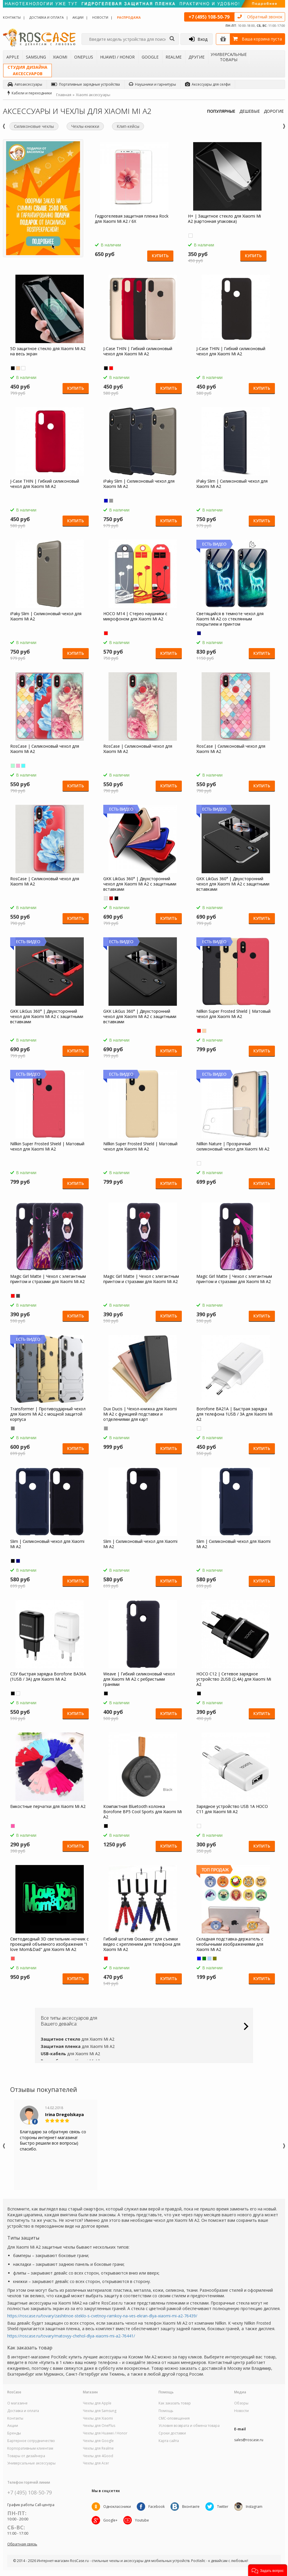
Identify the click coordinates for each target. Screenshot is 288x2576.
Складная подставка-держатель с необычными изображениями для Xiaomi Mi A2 (229, 1944)
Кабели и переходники (30, 93)
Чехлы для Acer (96, 2463)
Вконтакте (191, 2506)
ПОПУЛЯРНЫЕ (221, 111)
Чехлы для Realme (98, 2448)
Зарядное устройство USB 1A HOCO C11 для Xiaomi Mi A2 (232, 1809)
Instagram (254, 2506)
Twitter (222, 2506)
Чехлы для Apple (97, 2403)
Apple (12, 57)
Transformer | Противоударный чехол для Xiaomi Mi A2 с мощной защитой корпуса (48, 1414)
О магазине (17, 2403)
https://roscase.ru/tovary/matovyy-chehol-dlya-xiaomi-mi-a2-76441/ (71, 2336)
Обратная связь (22, 2544)
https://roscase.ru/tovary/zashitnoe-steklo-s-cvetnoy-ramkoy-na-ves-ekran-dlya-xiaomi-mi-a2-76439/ (102, 2316)
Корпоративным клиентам (30, 2448)
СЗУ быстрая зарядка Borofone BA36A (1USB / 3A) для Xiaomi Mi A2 (48, 1676)
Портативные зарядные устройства (85, 84)
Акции (77, 17)
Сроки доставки (172, 2433)
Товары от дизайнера (26, 2456)
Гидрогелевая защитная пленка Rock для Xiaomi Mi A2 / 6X (131, 219)
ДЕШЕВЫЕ (249, 111)
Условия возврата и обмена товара (189, 2425)
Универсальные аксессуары (31, 2463)
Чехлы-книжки (85, 126)
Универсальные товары (229, 57)
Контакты (12, 17)
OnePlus (83, 57)
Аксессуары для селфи (207, 84)
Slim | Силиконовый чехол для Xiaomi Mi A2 (47, 1544)
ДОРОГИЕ (274, 111)
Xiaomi (60, 57)
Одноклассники (117, 2506)
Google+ (110, 2520)
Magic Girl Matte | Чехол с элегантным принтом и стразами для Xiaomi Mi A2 (48, 1279)
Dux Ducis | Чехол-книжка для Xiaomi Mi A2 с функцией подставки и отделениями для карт (140, 1414)
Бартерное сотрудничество (31, 2441)
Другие (197, 57)
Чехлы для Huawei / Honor (105, 2433)
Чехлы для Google (98, 2441)
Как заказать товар (175, 2403)
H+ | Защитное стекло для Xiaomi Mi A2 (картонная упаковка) (224, 219)
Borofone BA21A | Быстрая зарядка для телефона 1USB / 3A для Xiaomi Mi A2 (234, 1414)
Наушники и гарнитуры (152, 84)
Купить (160, 255)
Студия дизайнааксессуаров (27, 70)
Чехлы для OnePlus (99, 2425)
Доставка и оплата (46, 17)
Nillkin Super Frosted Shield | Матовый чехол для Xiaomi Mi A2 (233, 1014)
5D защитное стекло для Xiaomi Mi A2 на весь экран (48, 351)
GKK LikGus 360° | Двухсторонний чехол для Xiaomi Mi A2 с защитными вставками (139, 884)
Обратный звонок (264, 17)
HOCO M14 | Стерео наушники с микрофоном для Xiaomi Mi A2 (135, 616)
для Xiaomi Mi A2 (77, 2039)
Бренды (14, 2433)
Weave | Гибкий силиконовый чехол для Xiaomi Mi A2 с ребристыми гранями (139, 1679)
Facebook (156, 2506)
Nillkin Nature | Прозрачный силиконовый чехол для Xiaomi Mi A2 (232, 1146)
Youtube (142, 2520)
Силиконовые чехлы (34, 126)
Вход (198, 39)
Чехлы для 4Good (98, 2456)
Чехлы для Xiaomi (98, 2418)
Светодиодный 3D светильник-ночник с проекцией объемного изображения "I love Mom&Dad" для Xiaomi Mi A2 (49, 1944)
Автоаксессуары (25, 84)
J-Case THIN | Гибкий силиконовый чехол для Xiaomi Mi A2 (137, 351)
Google (150, 57)
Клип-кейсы (128, 126)
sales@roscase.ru (248, 2440)
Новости (100, 17)
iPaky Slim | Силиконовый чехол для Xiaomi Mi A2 (139, 484)
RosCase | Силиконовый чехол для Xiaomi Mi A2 (44, 749)
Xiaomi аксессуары (93, 94)
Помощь (166, 2411)
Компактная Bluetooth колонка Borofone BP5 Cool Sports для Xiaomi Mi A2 (142, 1812)
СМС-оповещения (174, 2418)
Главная (63, 94)
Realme (174, 57)
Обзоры (241, 2403)
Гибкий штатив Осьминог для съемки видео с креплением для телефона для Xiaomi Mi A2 (141, 1944)
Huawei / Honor (117, 57)
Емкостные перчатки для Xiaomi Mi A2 (48, 1806)
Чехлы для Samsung (99, 2411)
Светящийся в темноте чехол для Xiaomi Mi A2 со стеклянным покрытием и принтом (230, 619)
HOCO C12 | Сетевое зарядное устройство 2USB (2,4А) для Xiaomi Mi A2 (233, 1679)
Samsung (36, 57)
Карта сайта (169, 2441)
